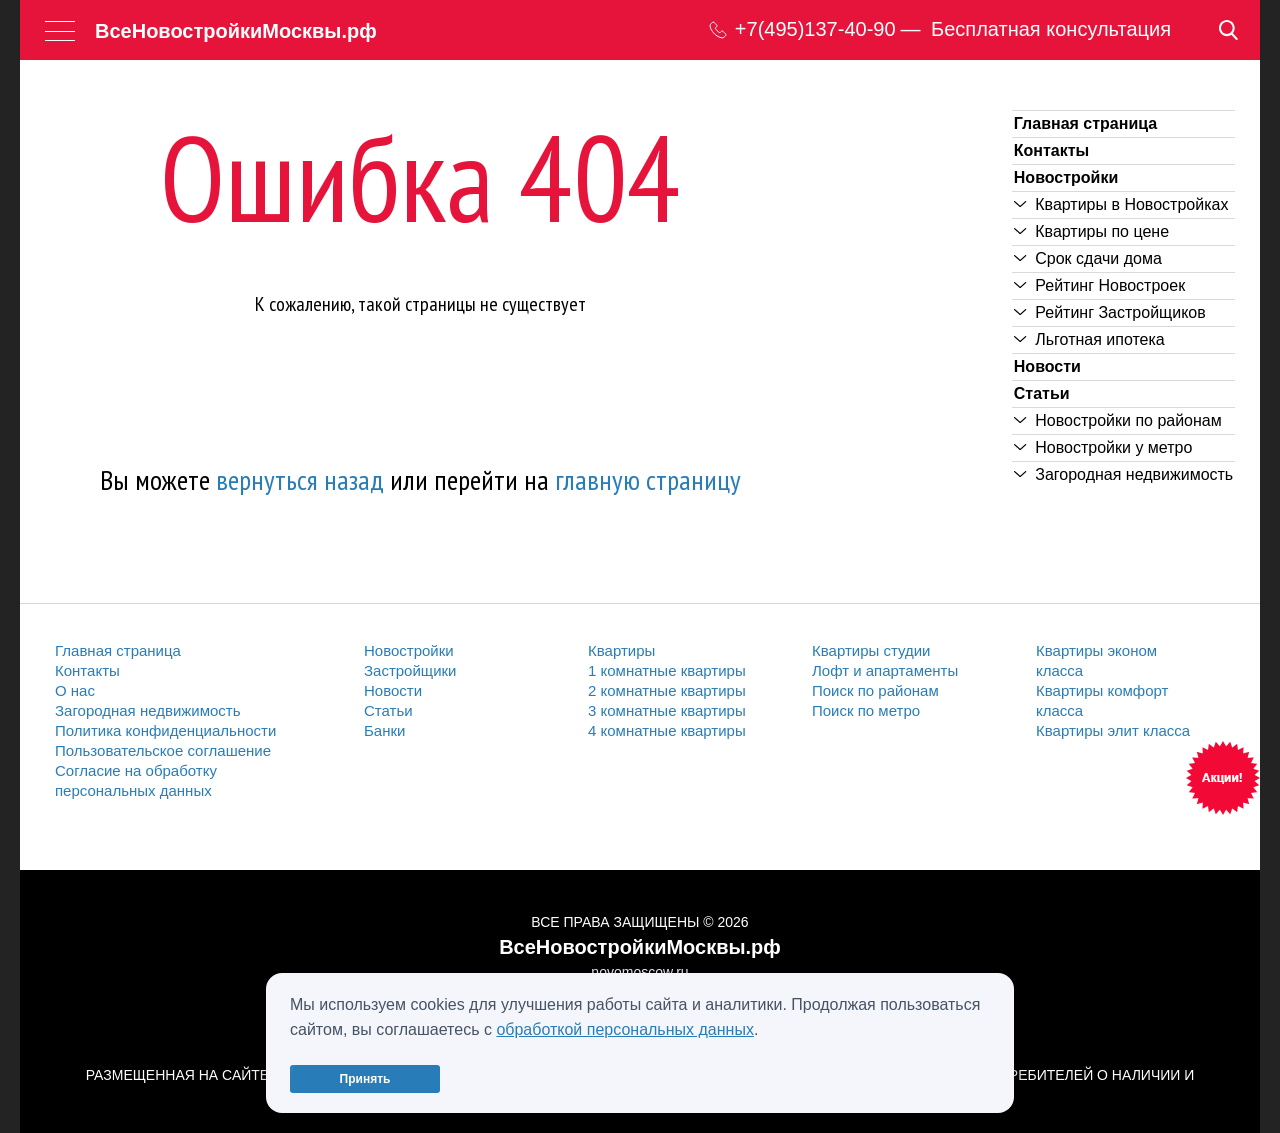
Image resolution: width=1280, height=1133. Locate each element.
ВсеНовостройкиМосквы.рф (236, 31)
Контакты (1051, 150)
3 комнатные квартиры (667, 710)
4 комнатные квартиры (667, 730)
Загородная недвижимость (1123, 474)
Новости (1047, 366)
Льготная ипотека (1089, 339)
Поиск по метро (866, 710)
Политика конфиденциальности (165, 730)
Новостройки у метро (1103, 447)
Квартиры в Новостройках (1121, 204)
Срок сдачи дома (1088, 258)
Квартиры (621, 650)
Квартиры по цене (1091, 231)
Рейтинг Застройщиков (1110, 312)
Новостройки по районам (1118, 420)
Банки (384, 730)
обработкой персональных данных (625, 1029)
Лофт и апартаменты (885, 670)
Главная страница (1085, 123)
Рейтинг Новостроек (1099, 285)
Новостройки (1066, 177)
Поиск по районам (875, 690)
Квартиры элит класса (1113, 730)
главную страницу (648, 479)
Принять (365, 1079)
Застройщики (410, 670)
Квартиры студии (871, 650)
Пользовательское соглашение (163, 750)
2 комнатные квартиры (667, 690)
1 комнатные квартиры (667, 670)
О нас (75, 690)
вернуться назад (300, 479)
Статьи (1042, 393)
